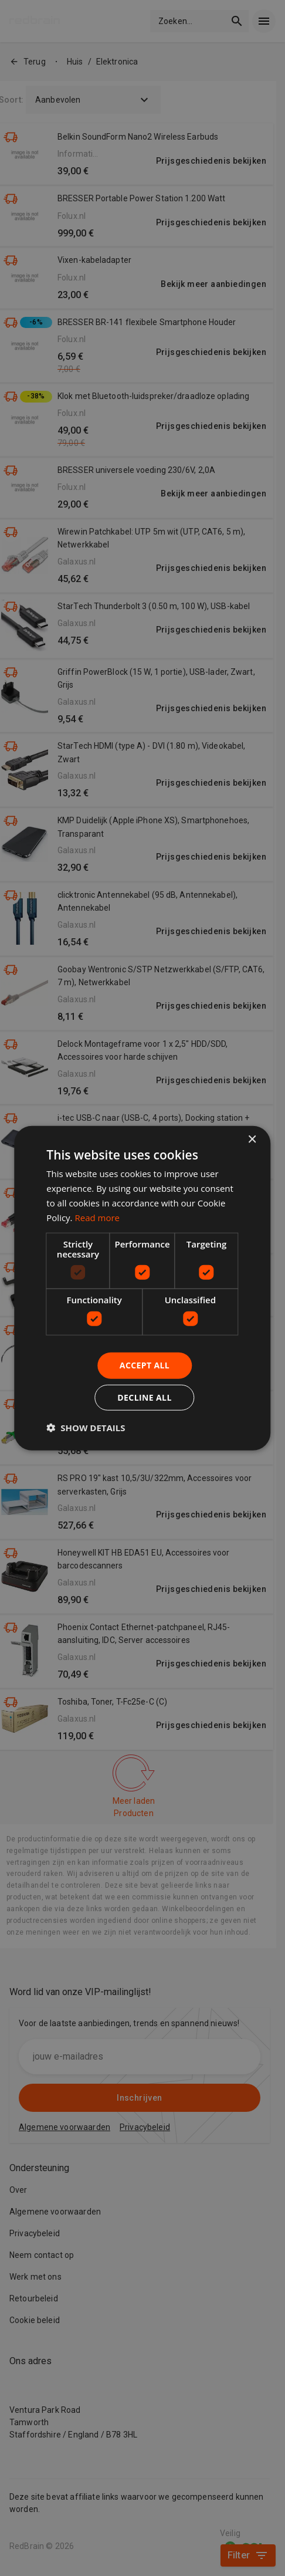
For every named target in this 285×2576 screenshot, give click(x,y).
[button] (85, 1427)
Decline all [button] (144, 1396)
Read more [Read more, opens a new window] (97, 1217)
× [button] (251, 1139)
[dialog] (142, 1288)
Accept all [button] (144, 1365)
